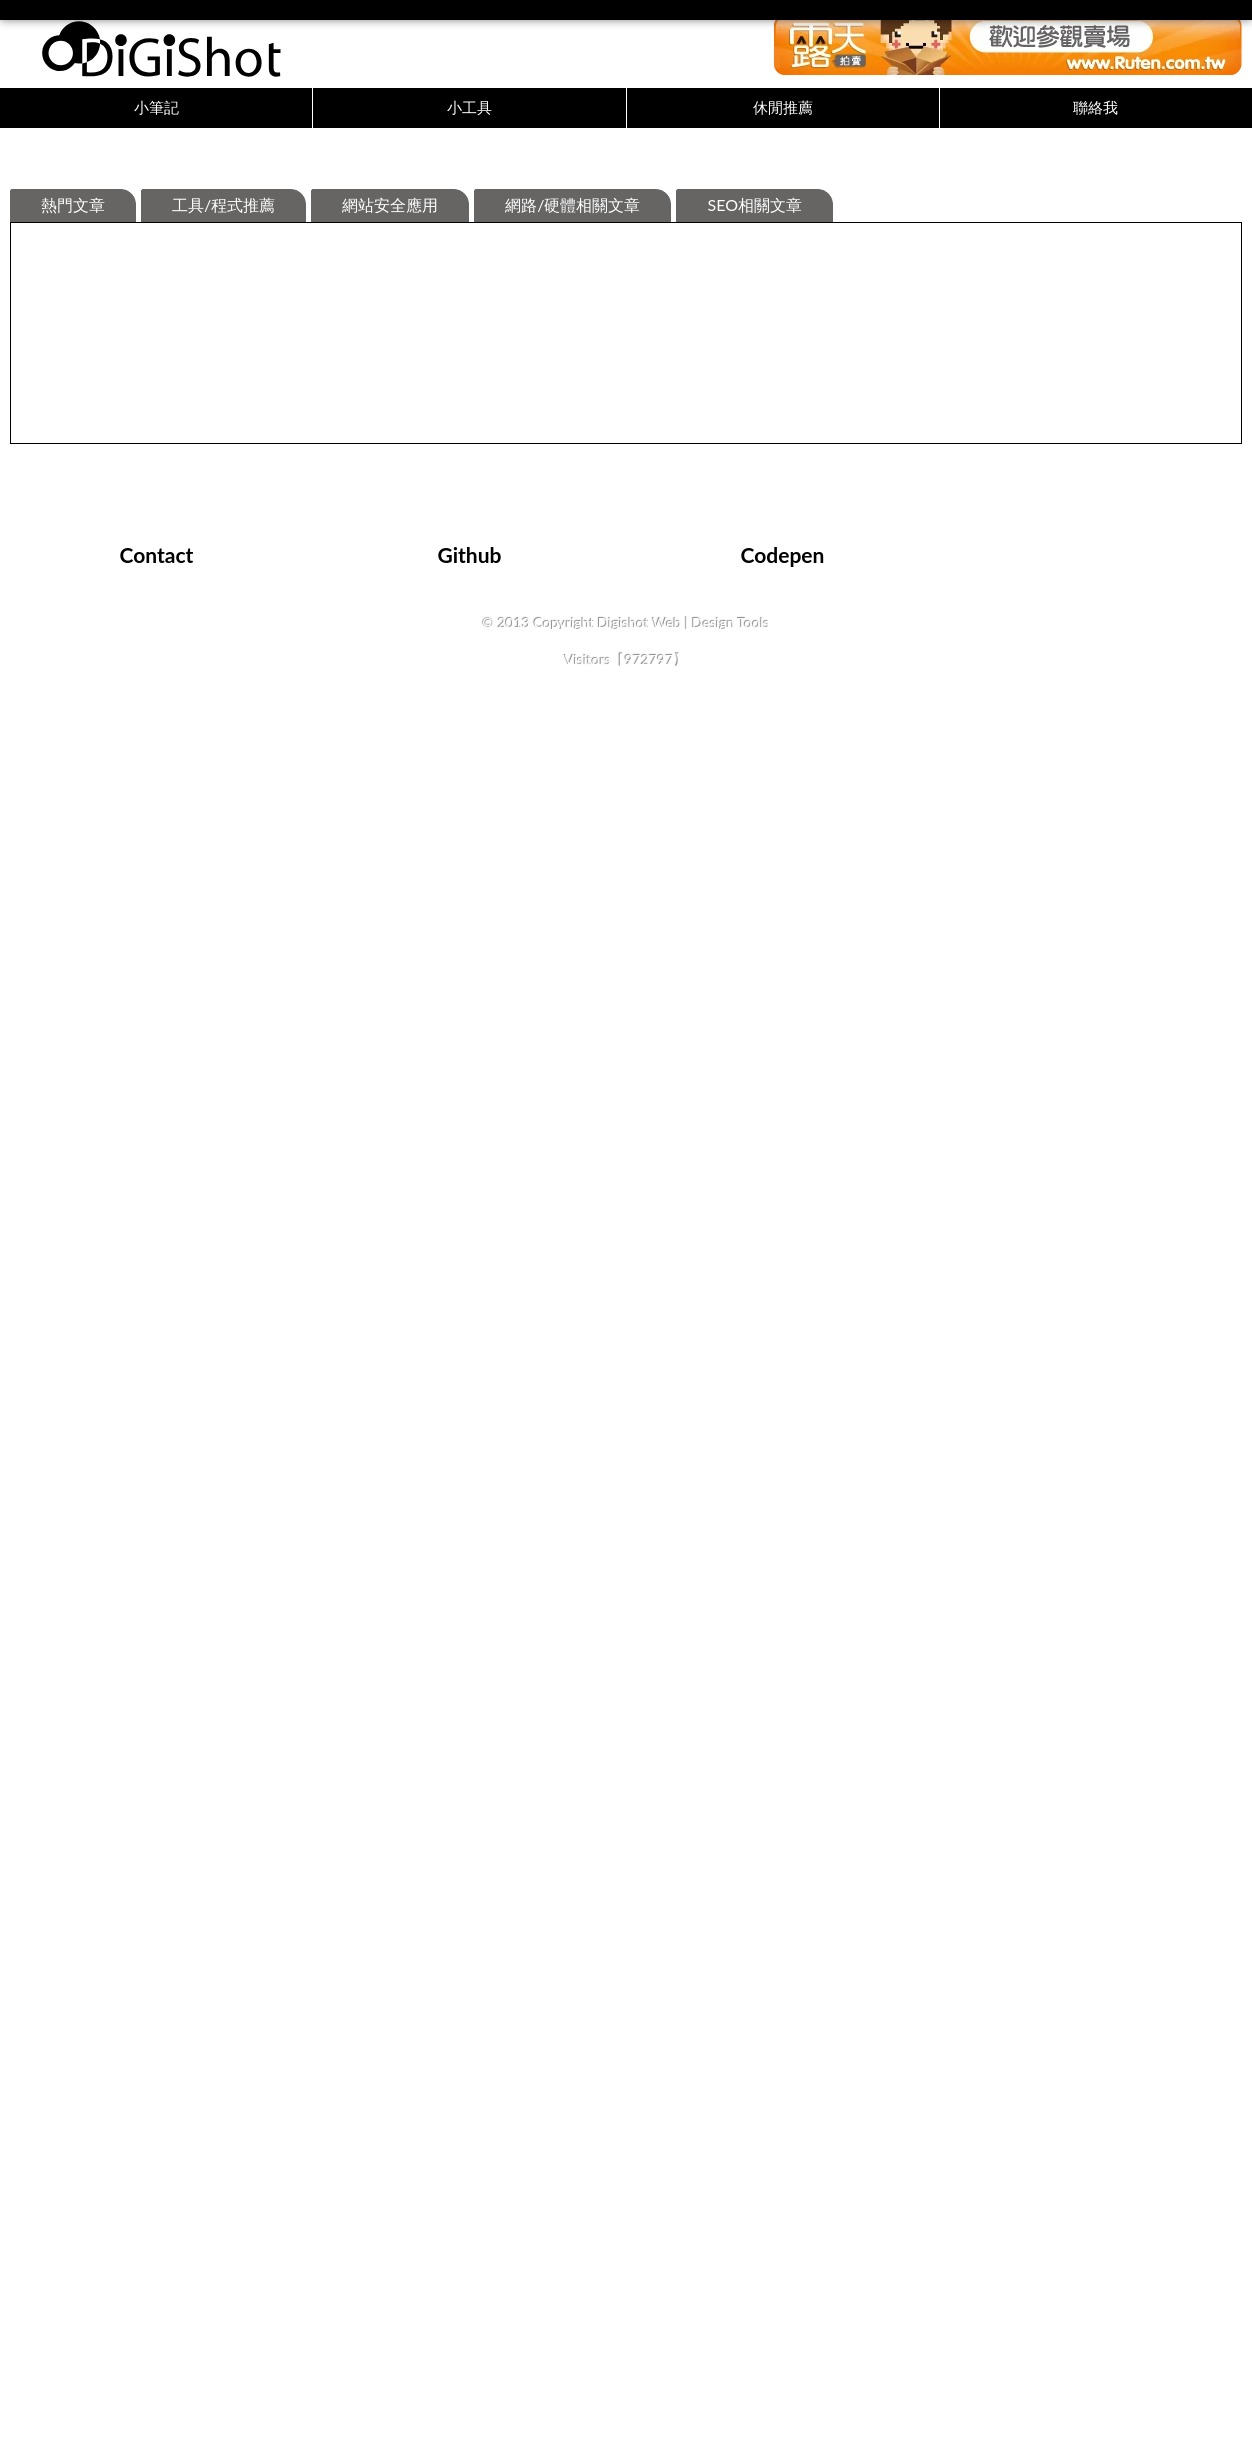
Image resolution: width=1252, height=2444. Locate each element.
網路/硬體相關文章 (572, 500)
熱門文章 (73, 500)
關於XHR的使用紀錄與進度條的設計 (154, 1226)
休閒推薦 (783, 117)
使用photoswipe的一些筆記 (732, 787)
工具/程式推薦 (223, 500)
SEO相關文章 (754, 500)
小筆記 (156, 117)
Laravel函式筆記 (395, 1665)
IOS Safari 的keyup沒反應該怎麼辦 (754, 1226)
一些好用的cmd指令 (1012, 787)
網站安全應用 (390, 500)
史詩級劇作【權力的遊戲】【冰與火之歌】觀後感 (196, 1665)
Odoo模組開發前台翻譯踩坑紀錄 (1051, 1665)
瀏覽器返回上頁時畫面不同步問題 (450, 787)
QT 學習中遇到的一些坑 (721, 1665)
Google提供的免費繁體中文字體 (1049, 1226)
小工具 (469, 117)
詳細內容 (172, 936)
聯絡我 (1095, 117)
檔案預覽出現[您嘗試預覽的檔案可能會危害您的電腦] (207, 787)
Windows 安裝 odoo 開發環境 (438, 1226)
